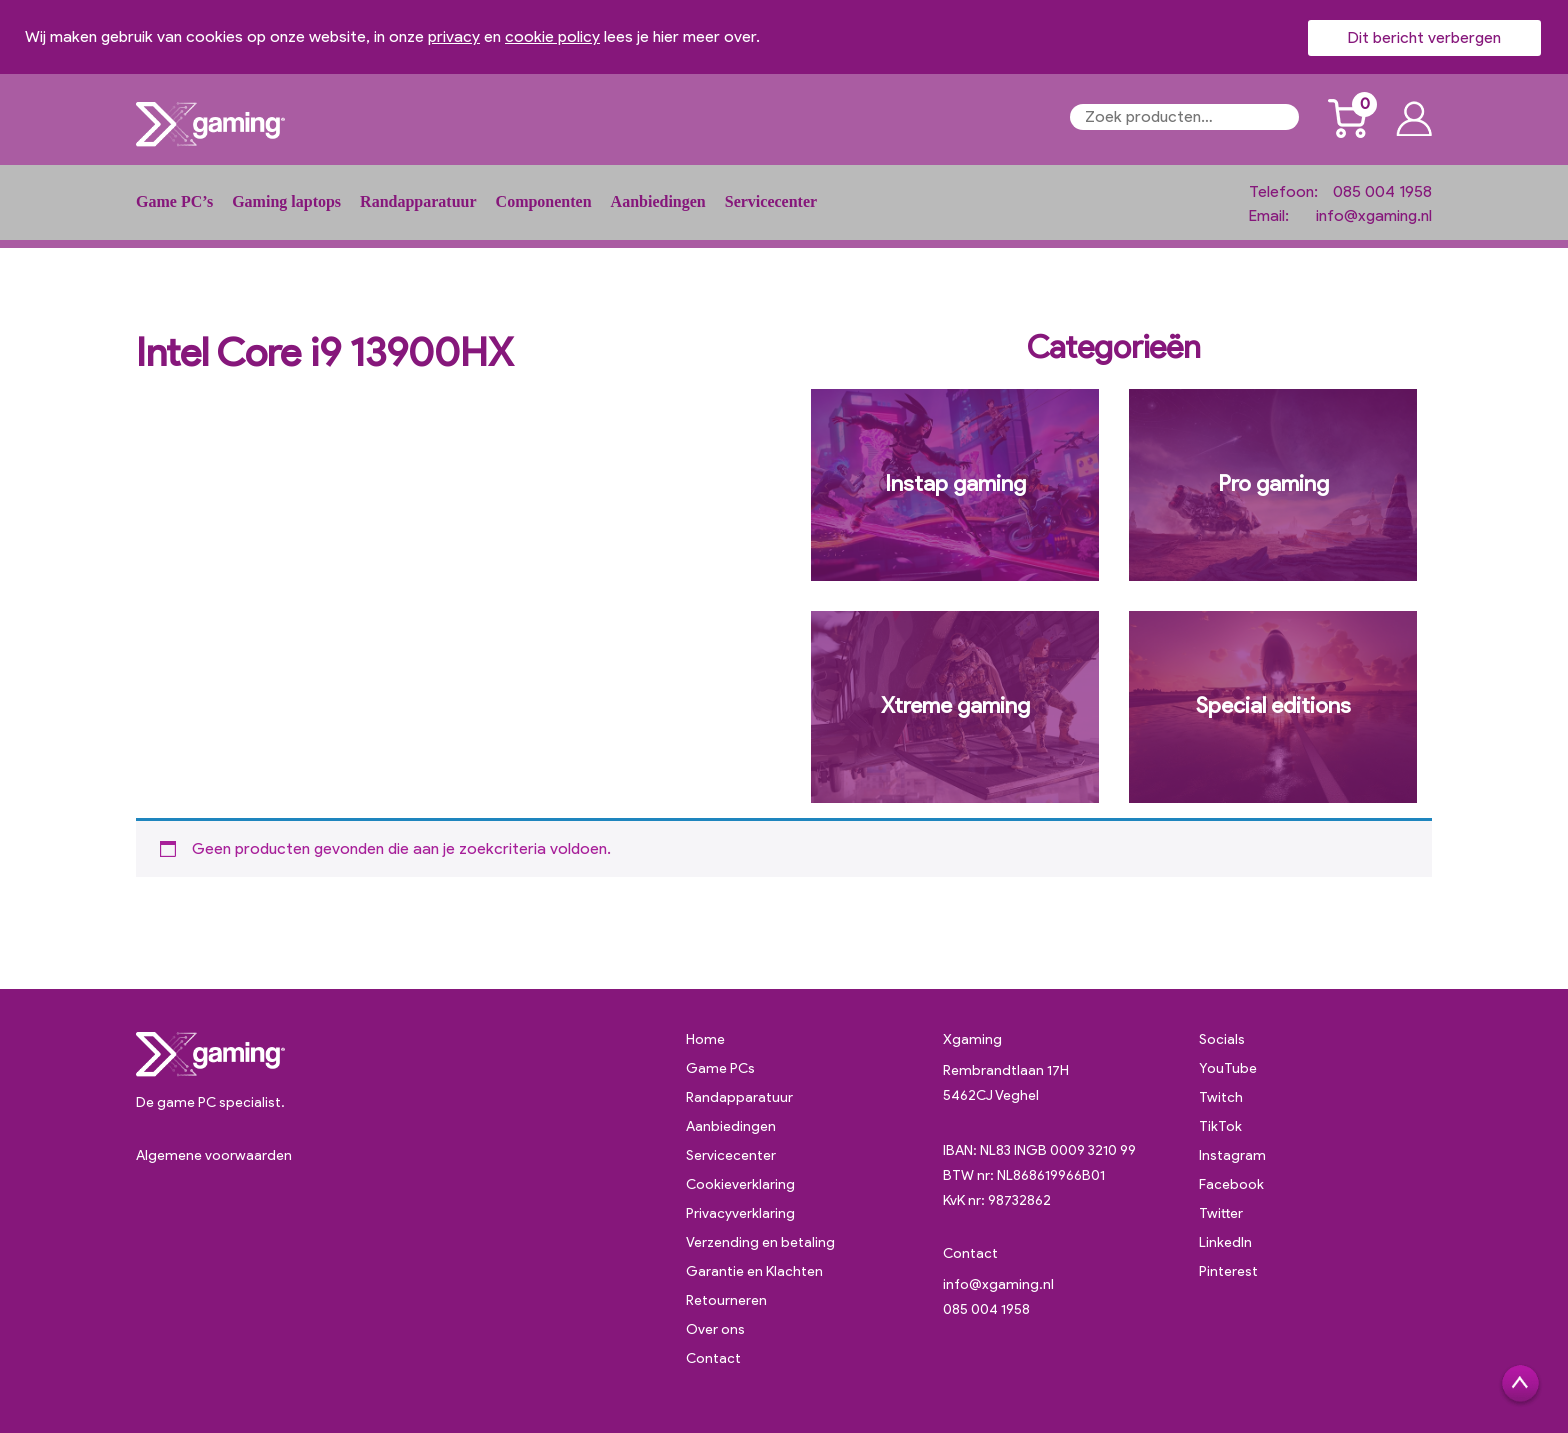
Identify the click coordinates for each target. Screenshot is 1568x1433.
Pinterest (1228, 1271)
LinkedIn (1225, 1242)
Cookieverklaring (740, 1184)
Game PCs (720, 1068)
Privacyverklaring (740, 1213)
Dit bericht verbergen (1424, 37)
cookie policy (552, 36)
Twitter (1221, 1213)
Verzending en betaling (760, 1242)
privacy (454, 36)
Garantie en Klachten (754, 1271)
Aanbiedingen (658, 201)
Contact (713, 1358)
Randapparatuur (418, 201)
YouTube (1228, 1068)
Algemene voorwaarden (214, 1155)
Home (705, 1039)
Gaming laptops (286, 201)
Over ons (715, 1329)
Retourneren (726, 1300)
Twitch (1221, 1097)
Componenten (544, 201)
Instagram (1232, 1155)
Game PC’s (174, 201)
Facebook (1231, 1184)
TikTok (1220, 1126)
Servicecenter (771, 201)
